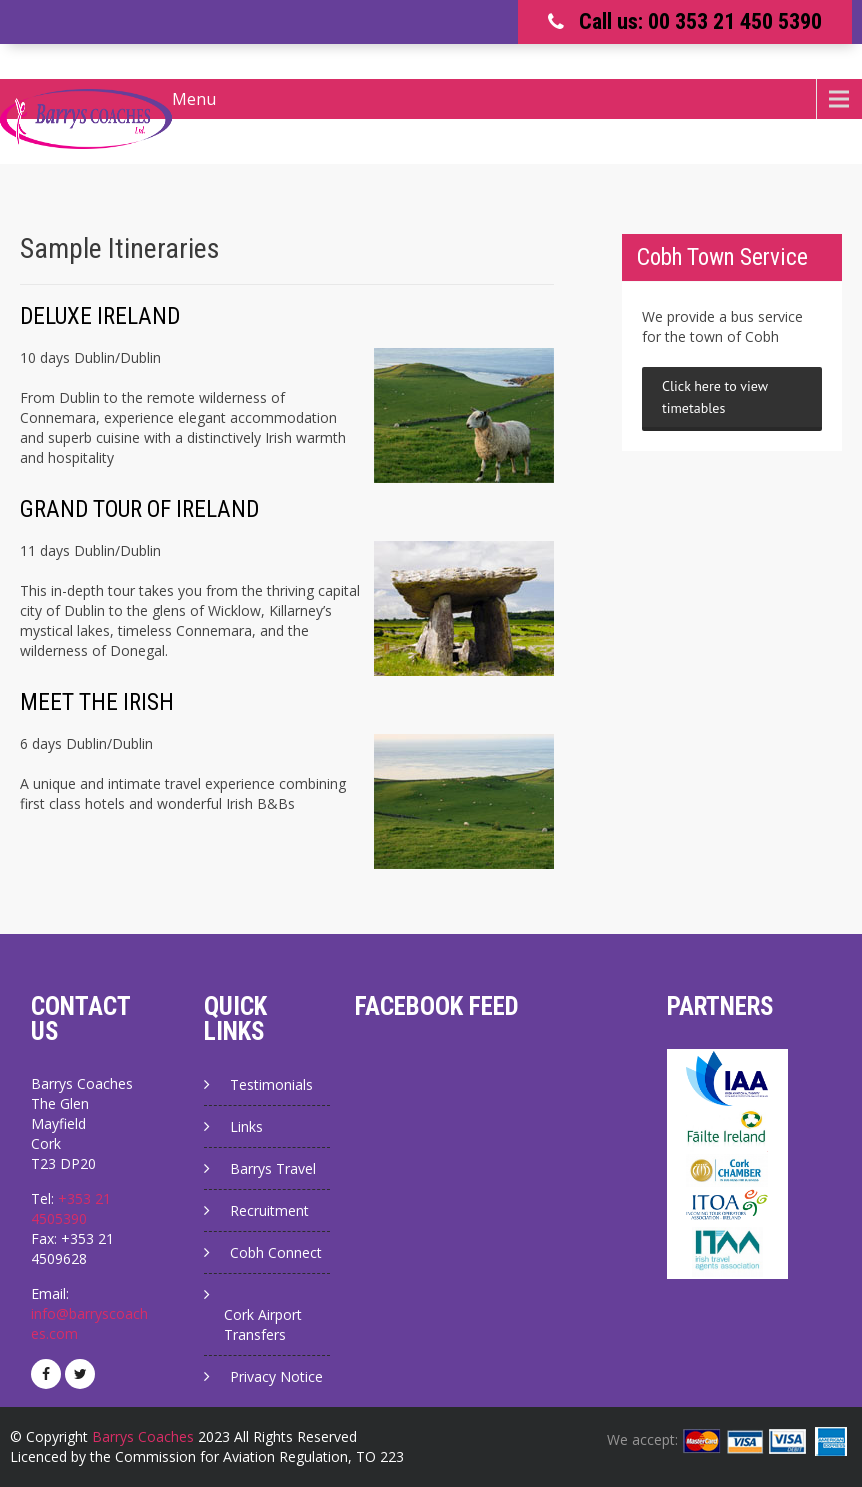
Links (246, 1126)
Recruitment (269, 1210)
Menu (194, 99)
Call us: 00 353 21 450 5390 (700, 21)
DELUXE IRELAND (100, 316)
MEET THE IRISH (97, 702)
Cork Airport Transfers (263, 1324)
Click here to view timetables (715, 397)
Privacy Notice (276, 1376)
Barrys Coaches (143, 1436)
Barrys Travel (273, 1168)
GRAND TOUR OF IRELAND (139, 509)
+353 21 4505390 (71, 1208)
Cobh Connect (276, 1252)
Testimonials (271, 1084)
